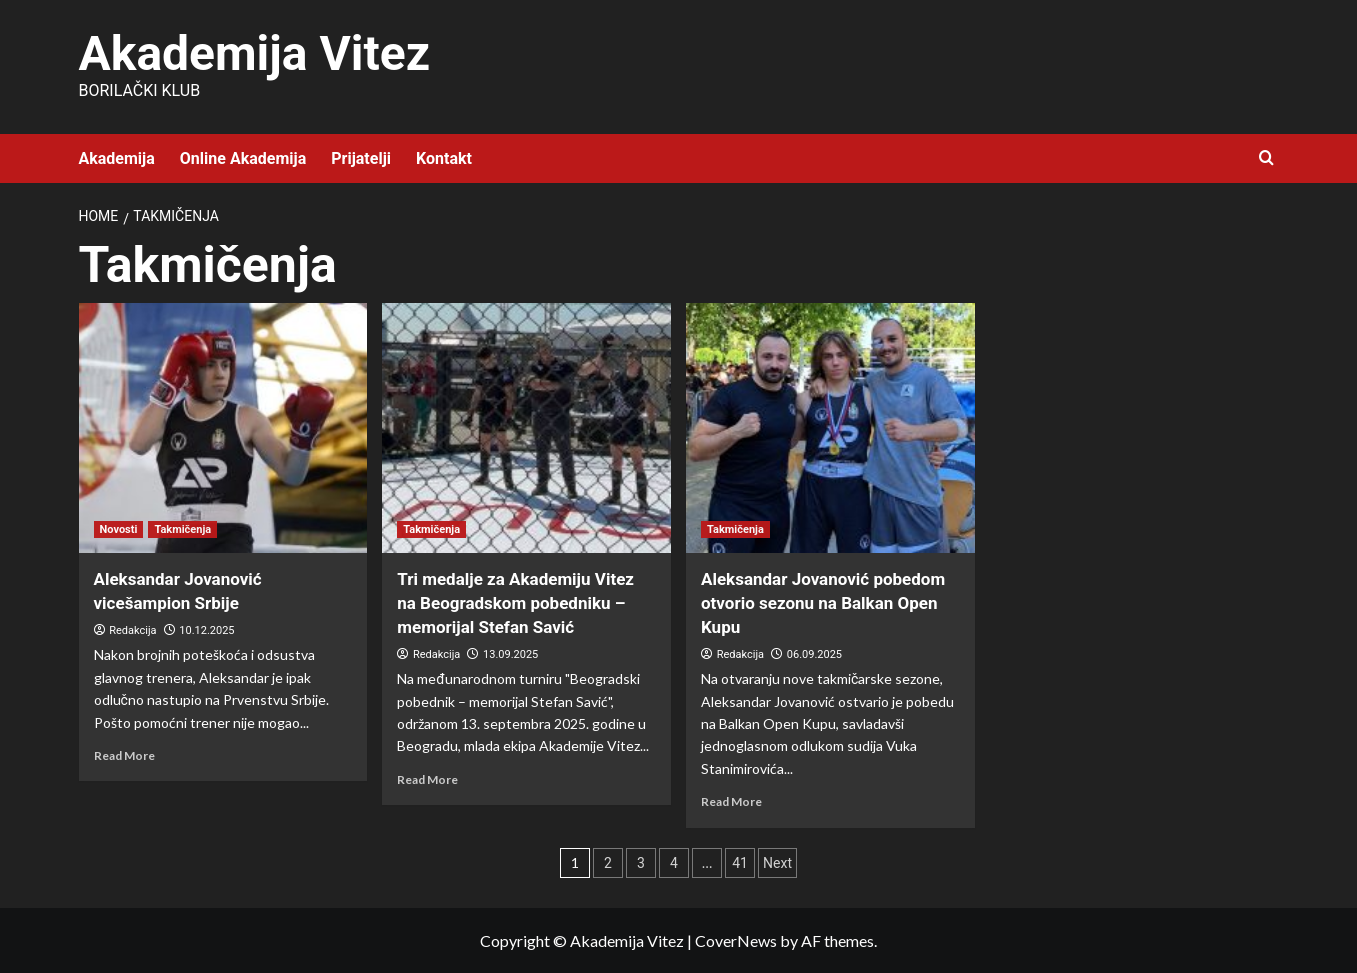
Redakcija (132, 630)
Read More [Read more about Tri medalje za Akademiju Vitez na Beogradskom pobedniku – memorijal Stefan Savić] (427, 779)
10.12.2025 (206, 630)
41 (740, 863)
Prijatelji (361, 158)
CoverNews (736, 940)
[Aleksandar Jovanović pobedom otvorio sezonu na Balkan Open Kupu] (830, 428)
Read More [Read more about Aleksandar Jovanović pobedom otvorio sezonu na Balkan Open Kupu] (731, 801)
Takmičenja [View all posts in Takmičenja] (182, 529)
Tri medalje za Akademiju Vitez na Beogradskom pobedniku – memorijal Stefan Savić (515, 603)
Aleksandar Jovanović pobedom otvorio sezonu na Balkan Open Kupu (823, 603)
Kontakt (444, 158)
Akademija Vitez (255, 53)
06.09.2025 (814, 654)
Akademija (117, 158)
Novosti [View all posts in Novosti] (119, 529)
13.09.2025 (510, 654)
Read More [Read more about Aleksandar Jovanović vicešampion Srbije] (124, 755)
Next (777, 863)
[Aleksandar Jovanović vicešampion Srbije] (223, 428)
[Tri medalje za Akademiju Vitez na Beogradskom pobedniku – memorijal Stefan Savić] (526, 428)
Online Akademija (243, 158)
